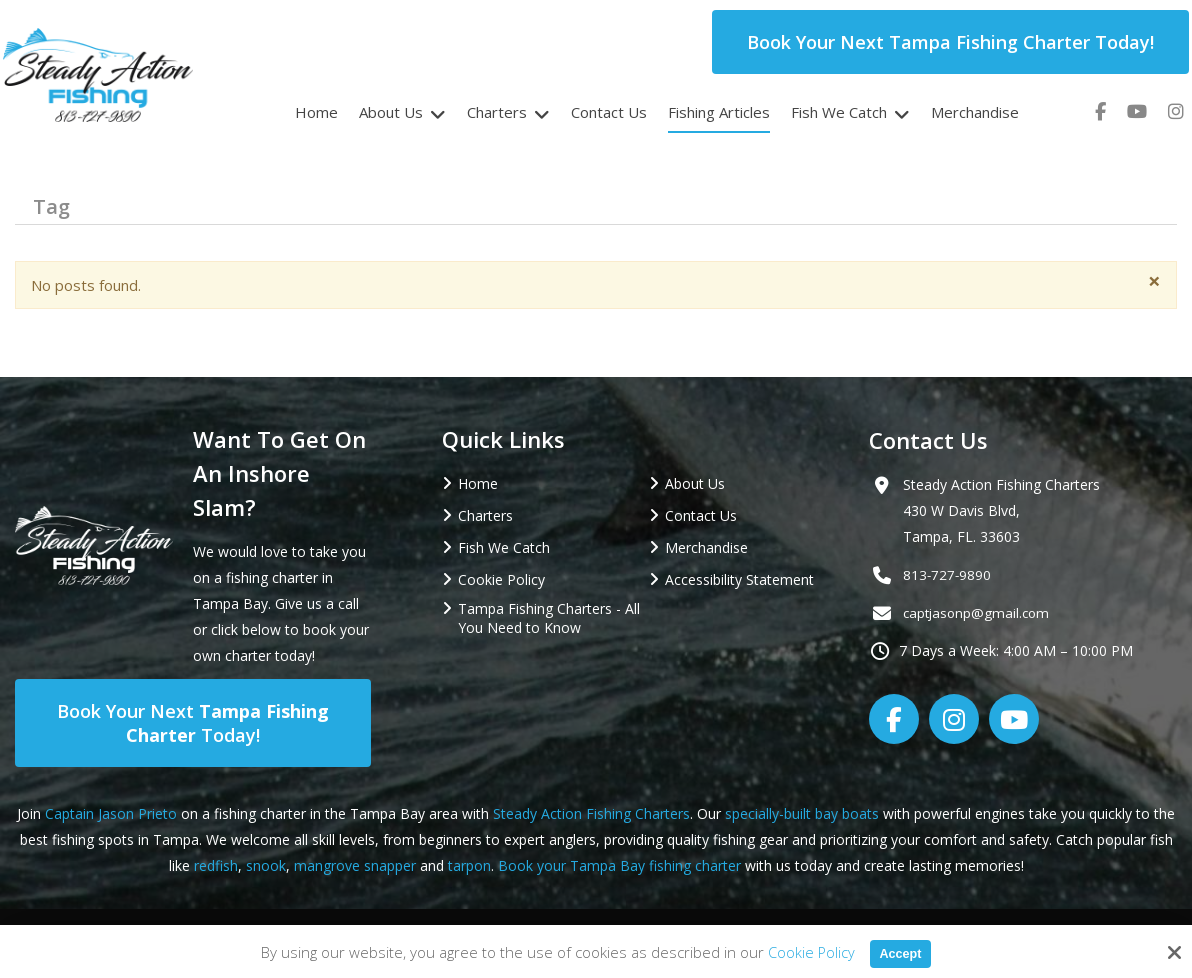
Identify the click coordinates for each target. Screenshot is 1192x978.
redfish (216, 865)
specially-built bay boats (802, 813)
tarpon (469, 865)
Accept (901, 952)
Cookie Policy (807, 952)
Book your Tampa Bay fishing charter (619, 865)
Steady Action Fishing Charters (591, 813)
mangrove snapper (355, 865)
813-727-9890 (948, 574)
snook (266, 865)
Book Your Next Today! (193, 723)
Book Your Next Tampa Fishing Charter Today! (950, 42)
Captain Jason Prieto (111, 813)
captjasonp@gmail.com (979, 612)
